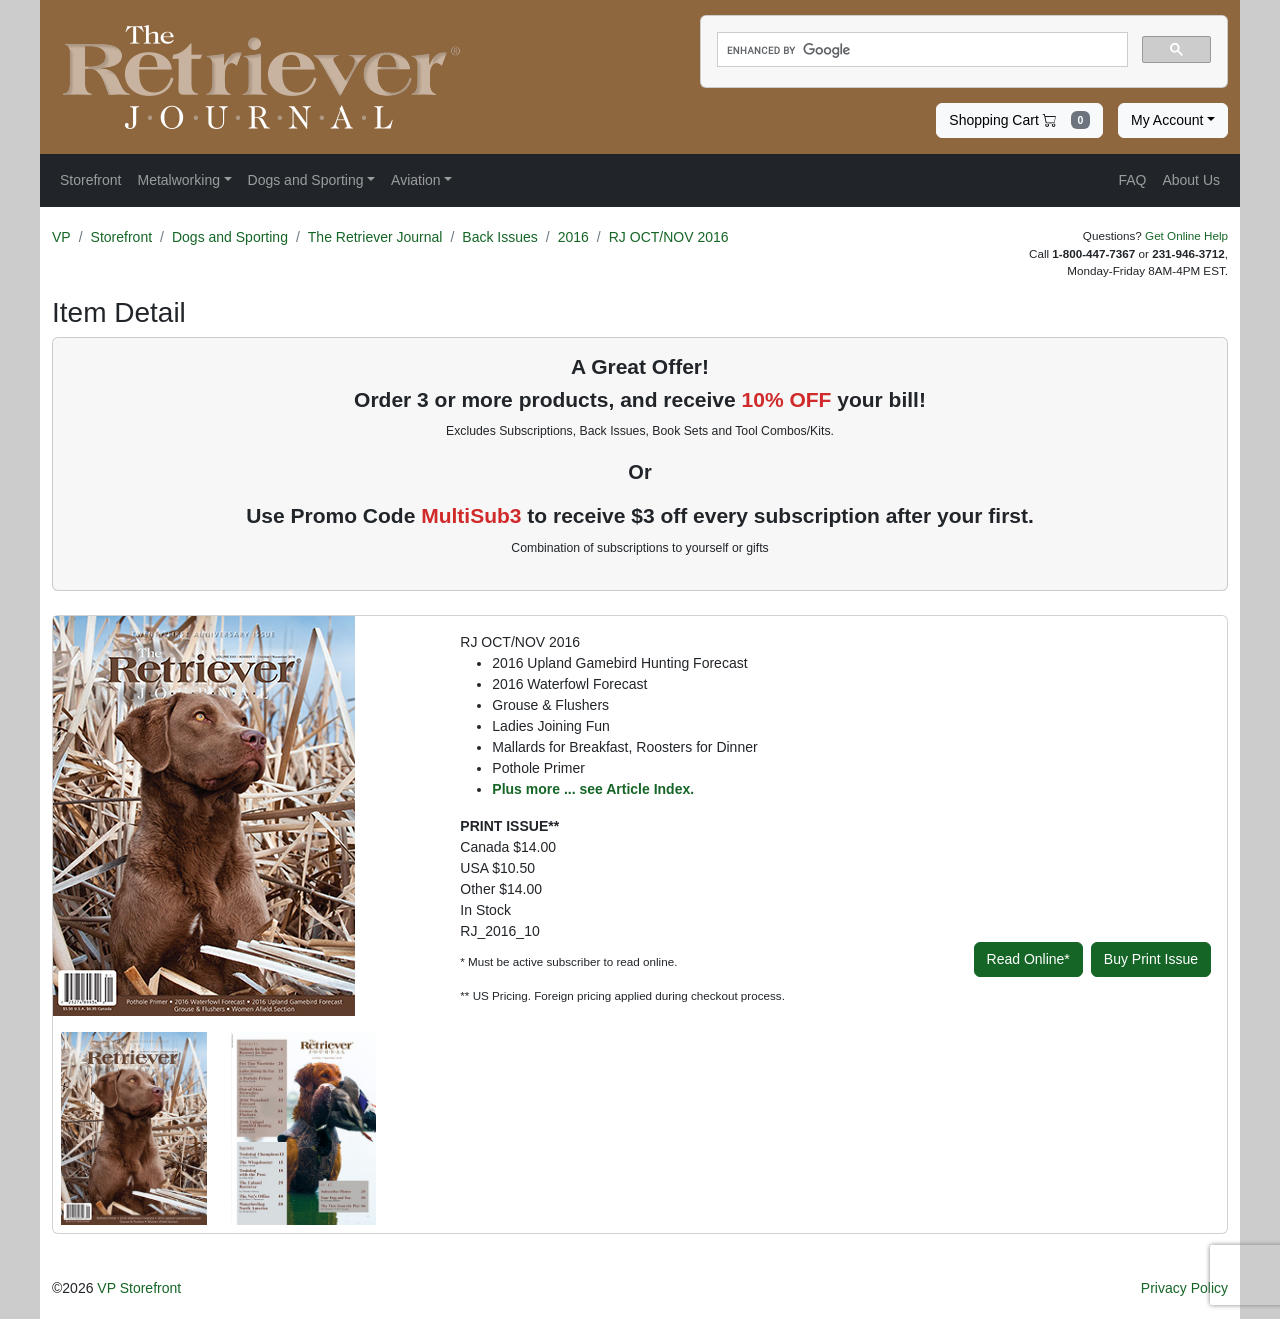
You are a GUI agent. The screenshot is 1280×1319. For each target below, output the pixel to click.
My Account (1167, 120)
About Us (1191, 180)
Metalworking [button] (178, 180)
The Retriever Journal (375, 237)
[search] (920, 50)
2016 (573, 237)
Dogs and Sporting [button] (306, 180)
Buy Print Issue (1151, 959)
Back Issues (499, 237)
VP (61, 237)
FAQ (1132, 180)
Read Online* (1028, 959)
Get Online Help (1186, 235)
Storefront (121, 237)
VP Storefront (139, 1288)
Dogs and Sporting (230, 237)
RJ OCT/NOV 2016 (669, 237)
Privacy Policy (1184, 1288)
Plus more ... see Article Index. (593, 789)
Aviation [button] (416, 180)
